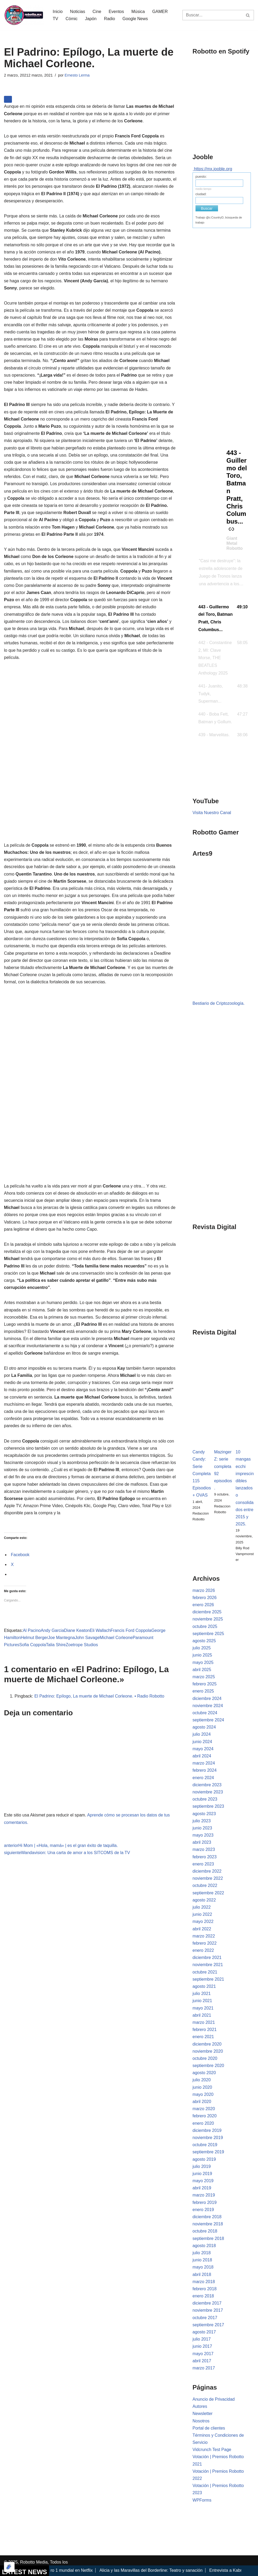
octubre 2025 (205, 1626)
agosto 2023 (204, 1813)
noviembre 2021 (208, 1964)
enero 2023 (203, 1864)
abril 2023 (202, 1842)
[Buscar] (212, 15)
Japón (91, 18)
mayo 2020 (203, 2094)
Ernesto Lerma (77, 75)
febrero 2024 (205, 1770)
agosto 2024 (204, 1727)
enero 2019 (203, 2209)
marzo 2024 (204, 1763)
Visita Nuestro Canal (212, 812)
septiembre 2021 (208, 1979)
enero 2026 (203, 1604)
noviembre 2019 (208, 2137)
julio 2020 (202, 2080)
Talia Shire (56, 1644)
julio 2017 (202, 2339)
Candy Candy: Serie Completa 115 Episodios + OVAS (202, 1473)
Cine (96, 11)
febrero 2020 (205, 2116)
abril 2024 (202, 1756)
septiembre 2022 (208, 1893)
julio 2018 (202, 2253)
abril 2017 (202, 2361)
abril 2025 (202, 1669)
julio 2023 (202, 1821)
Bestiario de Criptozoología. (219, 1003)
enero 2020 (203, 2123)
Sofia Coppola (32, 1644)
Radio (109, 18)
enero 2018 (203, 2296)
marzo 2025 (204, 1677)
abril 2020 (202, 2101)
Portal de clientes (209, 2428)
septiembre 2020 (208, 2065)
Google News (135, 18)
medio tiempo (203, 188)
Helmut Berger (34, 1637)
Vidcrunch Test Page (212, 2449)
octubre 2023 (205, 1799)
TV (55, 18)
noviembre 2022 (208, 1878)
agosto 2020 (204, 2072)
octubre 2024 (205, 1713)
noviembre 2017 (208, 2310)
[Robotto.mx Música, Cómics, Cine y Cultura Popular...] (24, 15)
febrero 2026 (205, 1597)
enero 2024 (203, 1777)
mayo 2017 (203, 2353)
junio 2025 (202, 1655)
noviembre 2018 (208, 2224)
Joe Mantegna (61, 1637)
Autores (200, 2406)
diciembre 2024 (207, 1698)
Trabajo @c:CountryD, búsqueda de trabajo (218, 220)
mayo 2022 (203, 1921)
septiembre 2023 (208, 1806)
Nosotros (201, 2421)
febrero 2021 (205, 2029)
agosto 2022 (204, 1900)
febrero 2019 (205, 2202)
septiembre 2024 (208, 1720)
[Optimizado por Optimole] (9, 2567)
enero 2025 (203, 1691)
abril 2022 (202, 1929)
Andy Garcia (52, 1630)
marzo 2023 (204, 1849)
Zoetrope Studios (82, 1644)
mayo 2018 (203, 2267)
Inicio (58, 11)
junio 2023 (202, 1828)
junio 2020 (202, 2087)
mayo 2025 (203, 1662)
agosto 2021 (204, 1986)
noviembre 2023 (208, 1792)
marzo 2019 (204, 2195)
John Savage (87, 1637)
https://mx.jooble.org (213, 169)
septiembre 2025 (208, 1633)
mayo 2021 (203, 2008)
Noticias (77, 11)
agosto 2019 (204, 2159)
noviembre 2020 (208, 2051)
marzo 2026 (204, 1590)
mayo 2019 (203, 2180)
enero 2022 (203, 1950)
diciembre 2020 (207, 2044)
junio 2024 (202, 1741)
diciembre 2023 (207, 1785)
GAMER (160, 11)
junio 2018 (202, 2260)
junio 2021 (202, 2000)
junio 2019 (202, 2173)
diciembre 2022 (207, 1871)
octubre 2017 (205, 2317)
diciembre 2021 (207, 1957)
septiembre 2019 (208, 2152)
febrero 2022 (205, 1943)
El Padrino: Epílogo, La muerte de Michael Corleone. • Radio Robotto (99, 1696)
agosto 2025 (204, 1641)
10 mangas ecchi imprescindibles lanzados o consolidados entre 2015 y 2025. (245, 1488)
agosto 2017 (204, 2332)
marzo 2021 (204, 2022)
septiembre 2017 (208, 2325)
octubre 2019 (205, 2144)
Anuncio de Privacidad (214, 2399)
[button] (223, 618)
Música (138, 11)
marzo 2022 (204, 1936)
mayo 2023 (203, 1835)
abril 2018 (202, 2274)
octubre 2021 (205, 1972)
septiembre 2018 (208, 2238)
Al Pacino (32, 1630)
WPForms (202, 2500)
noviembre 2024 (208, 1705)
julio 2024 (202, 1734)
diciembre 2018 (207, 2217)
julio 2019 (202, 2166)
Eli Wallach (100, 1630)
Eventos (116, 11)
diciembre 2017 (207, 2303)
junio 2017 (202, 2346)
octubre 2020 (205, 2058)
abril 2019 (202, 2188)
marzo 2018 (204, 2281)
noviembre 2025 (208, 1619)
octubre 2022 (205, 1885)
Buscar (207, 208)
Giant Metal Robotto (234, 543)
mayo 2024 (203, 1749)
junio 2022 (202, 1914)
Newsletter (203, 2413)
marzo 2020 (204, 2108)
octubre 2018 (205, 2231)
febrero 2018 (205, 2289)
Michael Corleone (116, 1637)
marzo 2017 (204, 2368)
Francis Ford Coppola (130, 1630)
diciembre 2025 (207, 1612)
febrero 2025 (205, 1684)
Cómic (71, 18)
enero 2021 (203, 2036)
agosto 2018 (204, 2245)
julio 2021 (202, 1993)
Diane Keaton (77, 1630)
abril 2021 (202, 2015)
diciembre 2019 (207, 2130)
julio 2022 (202, 1907)
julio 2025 (202, 1648)
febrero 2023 (205, 1857)
